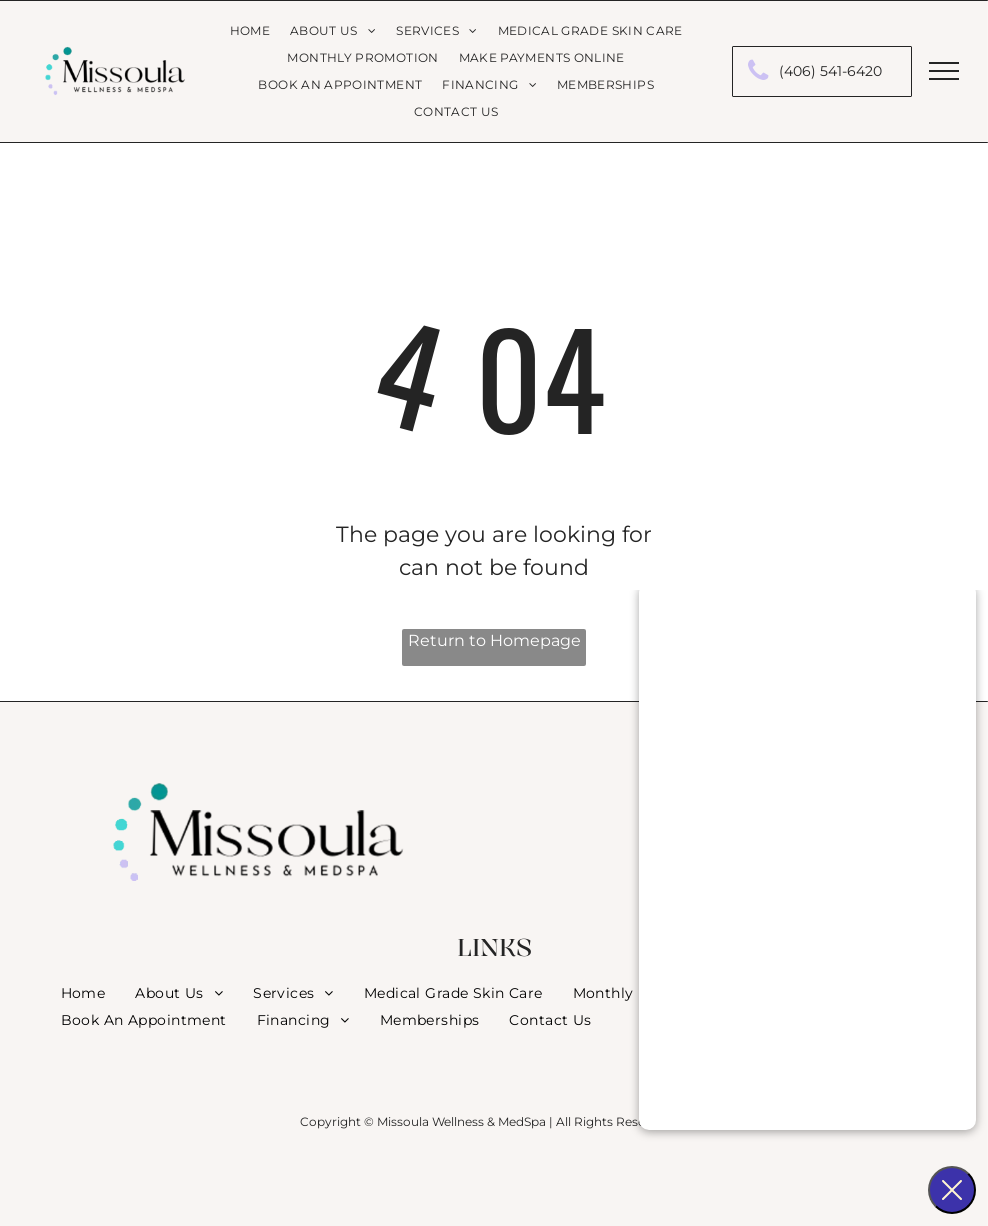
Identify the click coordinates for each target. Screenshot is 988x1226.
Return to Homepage (494, 640)
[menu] (944, 71)
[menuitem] (250, 31)
